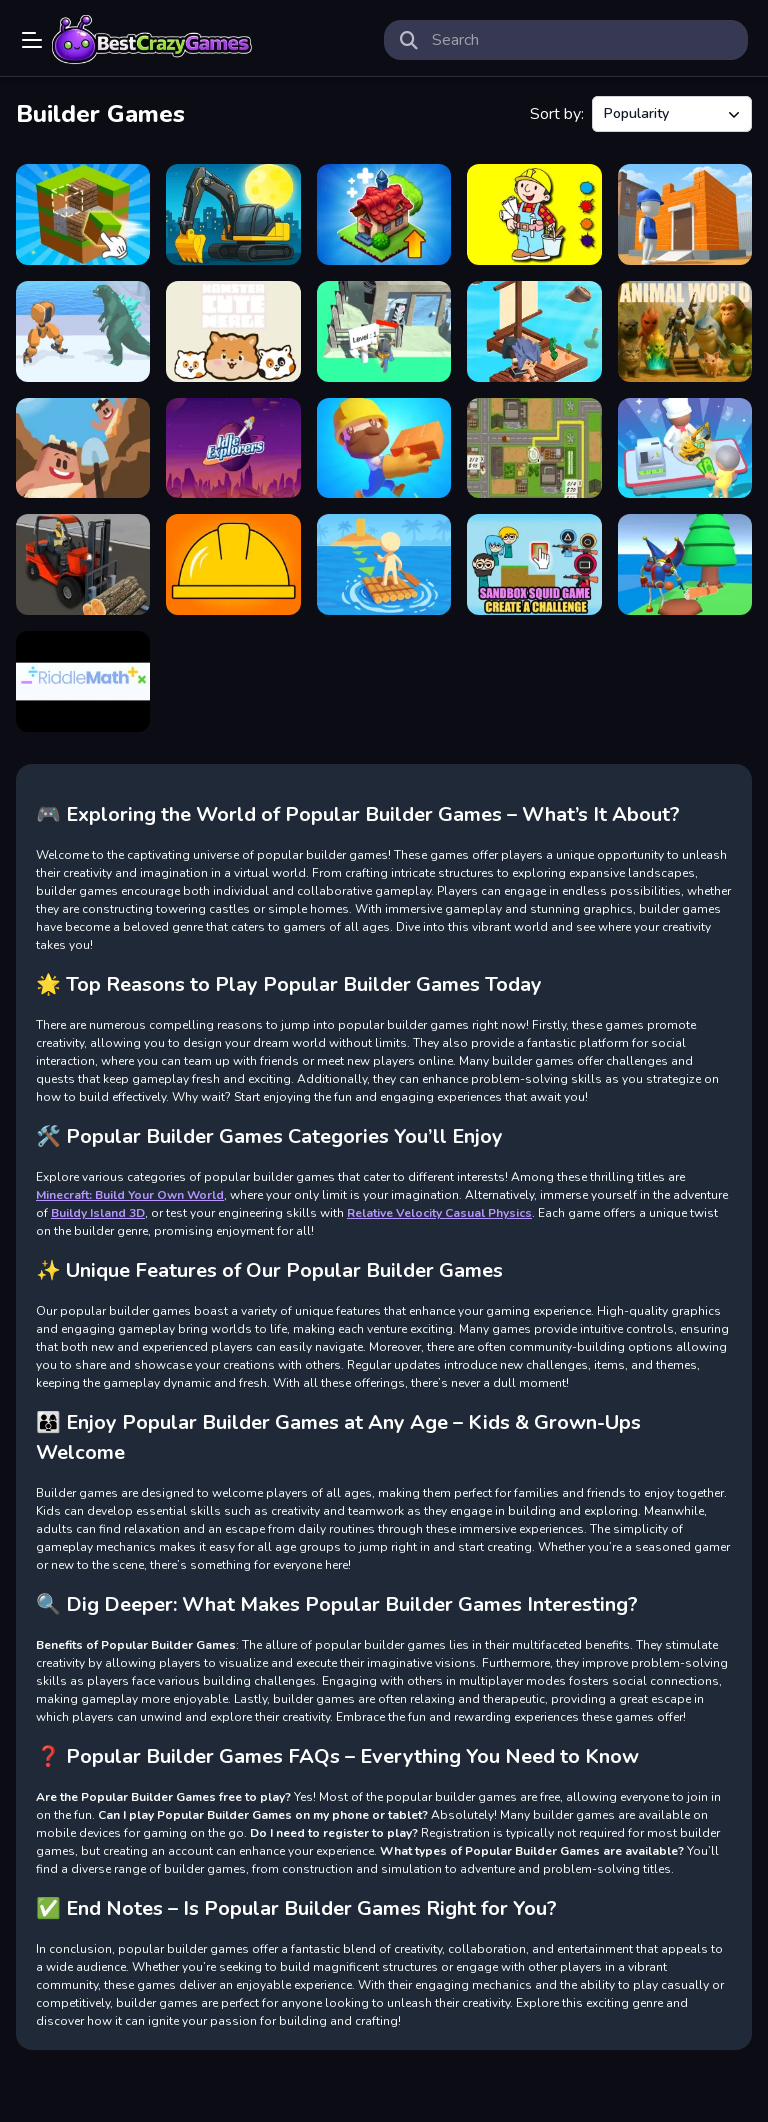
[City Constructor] (233, 214)
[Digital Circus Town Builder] (685, 564)
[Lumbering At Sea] (384, 564)
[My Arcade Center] (685, 448)
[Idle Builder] (384, 448)
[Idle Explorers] (233, 448)
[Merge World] (384, 214)
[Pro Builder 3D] (685, 214)
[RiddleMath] (83, 681)
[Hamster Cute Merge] (233, 331)
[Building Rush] (534, 448)
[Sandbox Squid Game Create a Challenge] (534, 564)
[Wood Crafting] (384, 331)
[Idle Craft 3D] (83, 448)
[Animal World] (685, 331)
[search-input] (582, 40)
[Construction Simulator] (83, 564)
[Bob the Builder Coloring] (534, 214)
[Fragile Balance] (233, 564)
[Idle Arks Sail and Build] (534, 331)
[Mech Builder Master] (83, 331)
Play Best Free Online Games (152, 40)
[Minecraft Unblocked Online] (83, 214)
